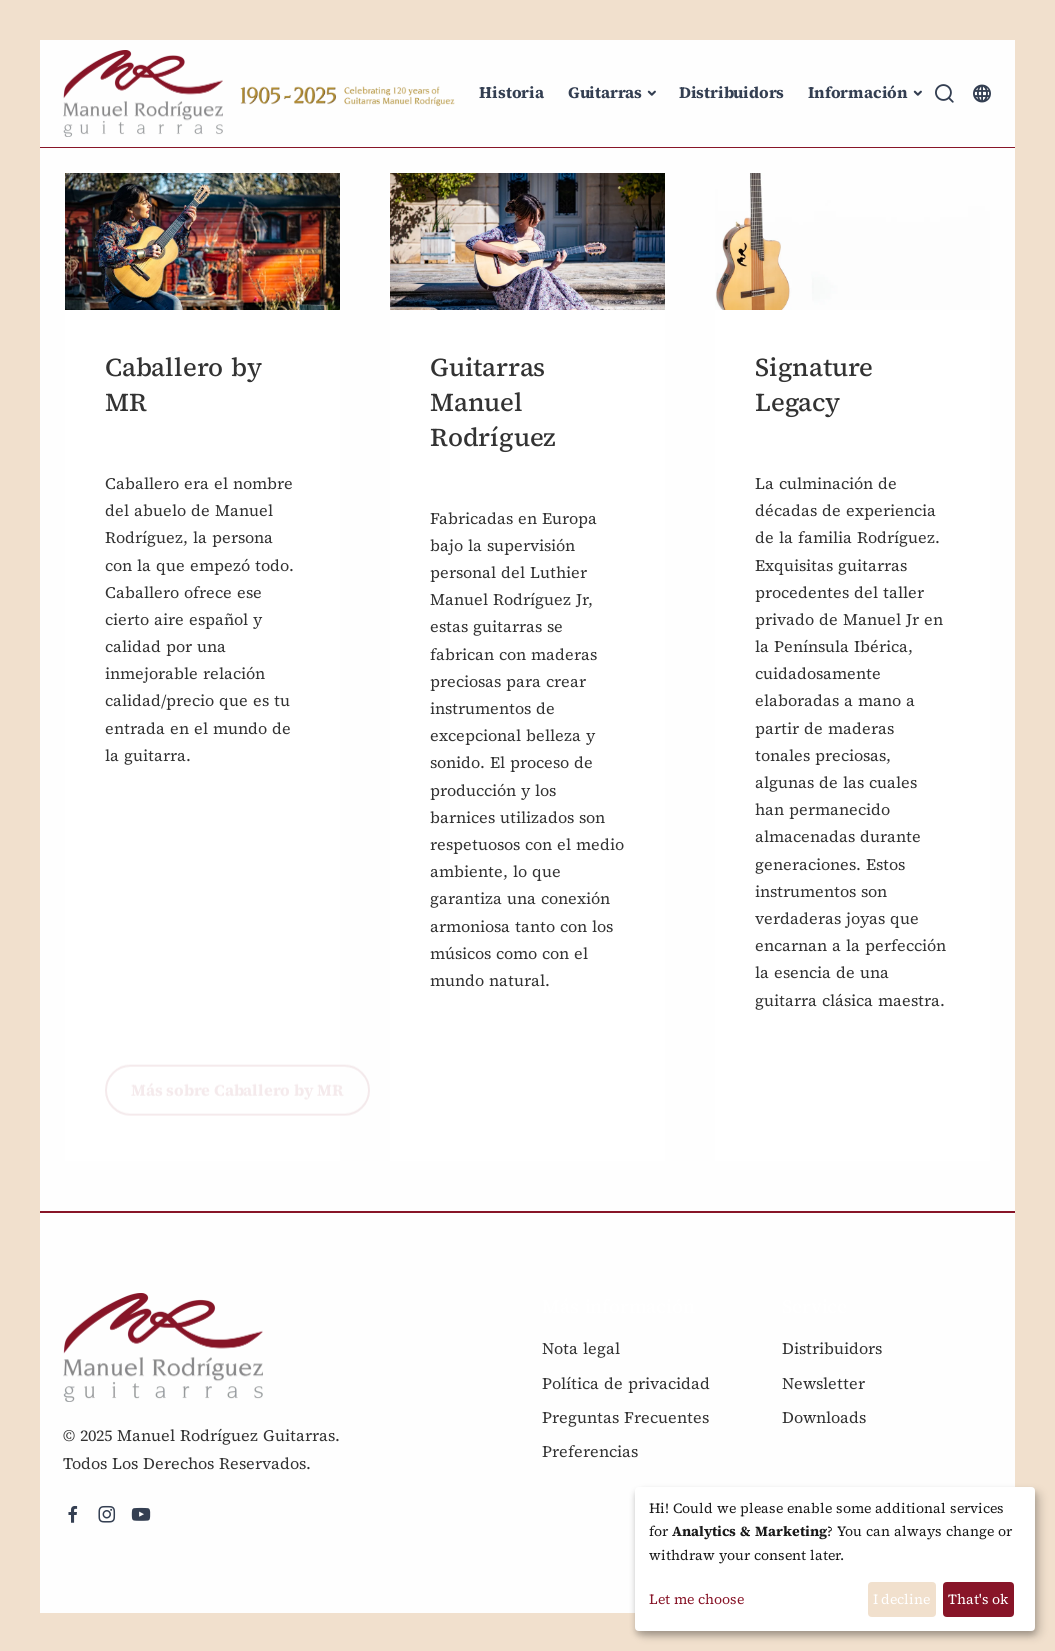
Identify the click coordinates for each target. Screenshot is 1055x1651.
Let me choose (696, 1599)
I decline (901, 1599)
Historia (511, 92)
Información (858, 92)
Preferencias (590, 1451)
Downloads (824, 1417)
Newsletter (823, 1383)
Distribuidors (731, 92)
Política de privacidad (626, 1383)
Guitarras (605, 92)
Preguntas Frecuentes (625, 1417)
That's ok (978, 1599)
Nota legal (581, 1348)
